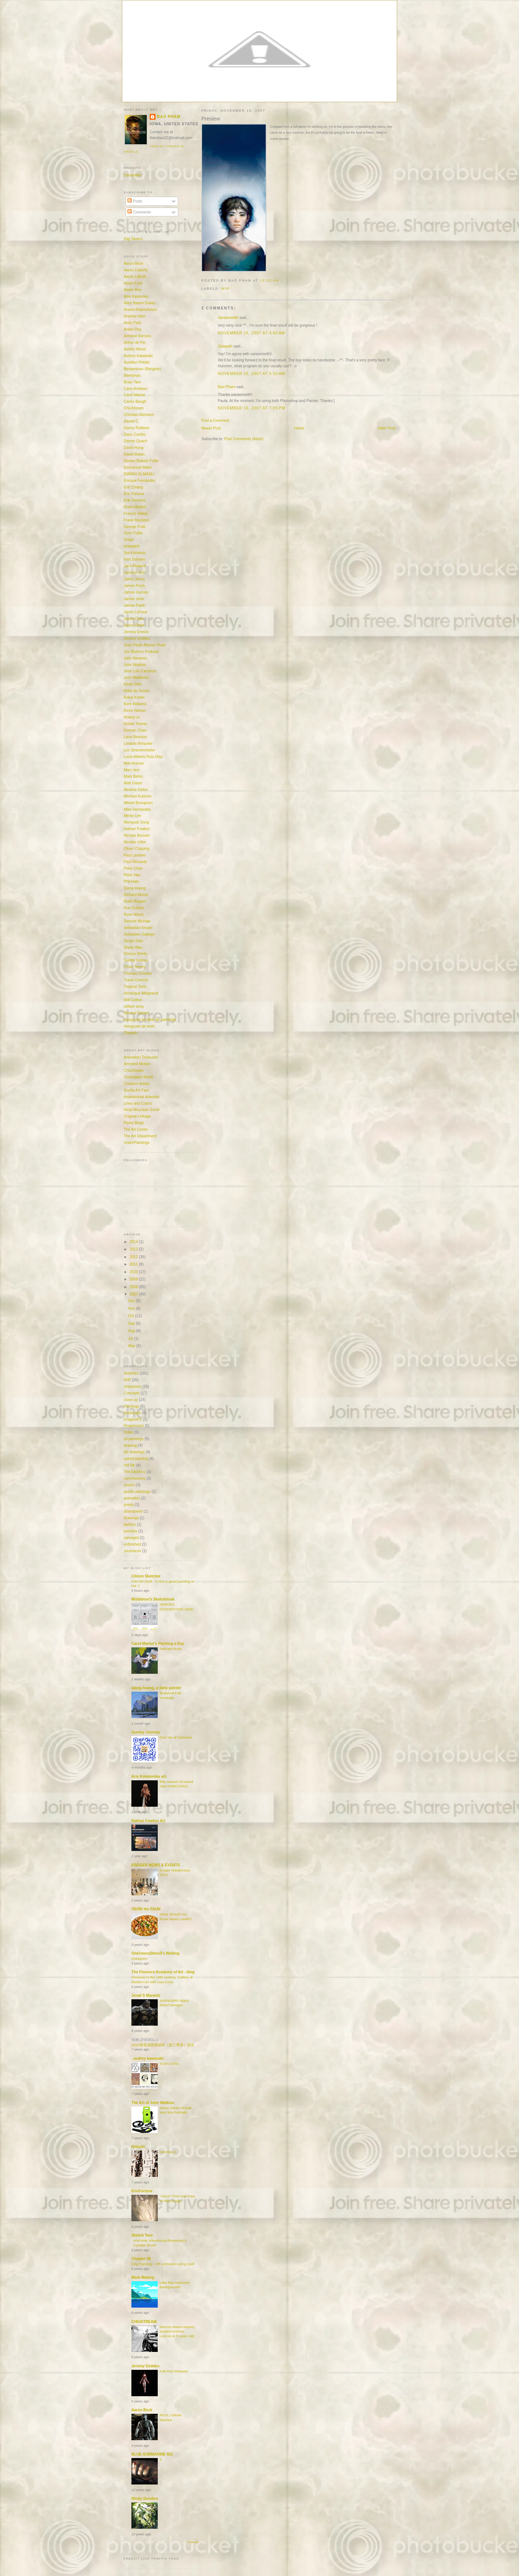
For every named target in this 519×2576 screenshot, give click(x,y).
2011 (134, 1264)
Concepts (131, 1393)
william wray (134, 1006)
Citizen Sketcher (146, 1576)
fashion (130, 1525)
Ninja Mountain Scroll (141, 1110)
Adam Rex (132, 290)
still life (129, 1465)
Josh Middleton (136, 678)
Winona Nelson (136, 1013)
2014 (134, 1242)
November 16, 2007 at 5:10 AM (251, 374)
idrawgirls (131, 546)
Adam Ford (133, 283)
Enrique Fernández (140, 481)
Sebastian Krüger (138, 928)
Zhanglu (130, 1033)
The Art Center (136, 1129)
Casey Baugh (135, 401)
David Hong (133, 448)
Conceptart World (138, 1077)
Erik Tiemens (134, 500)
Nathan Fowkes (137, 829)
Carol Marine (134, 395)
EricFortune (142, 2191)
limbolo (138, 2147)
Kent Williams (135, 704)
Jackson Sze (134, 572)
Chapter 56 (141, 2259)
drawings (131, 1518)
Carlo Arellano (135, 389)
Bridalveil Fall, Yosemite (171, 1695)
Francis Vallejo (136, 514)
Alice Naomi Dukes (140, 303)
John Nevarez (135, 658)
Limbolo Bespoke (138, 743)
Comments (139, 212)
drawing (130, 1445)
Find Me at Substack (176, 1737)
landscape (132, 1413)
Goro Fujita (133, 533)
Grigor (129, 540)
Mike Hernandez (137, 809)
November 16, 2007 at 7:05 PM (251, 408)
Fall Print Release (174, 2371)
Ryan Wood (133, 914)
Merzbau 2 (168, 2152)
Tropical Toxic (135, 987)
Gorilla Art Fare (136, 1090)
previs (129, 1505)
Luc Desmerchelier (139, 750)
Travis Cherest (136, 980)
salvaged (131, 1538)
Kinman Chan (135, 730)
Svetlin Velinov (136, 960)
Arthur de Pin (135, 343)
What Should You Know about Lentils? (176, 1916)
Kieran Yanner (136, 724)
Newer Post (211, 428)
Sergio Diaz (133, 941)
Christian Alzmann (139, 415)
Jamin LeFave (135, 612)
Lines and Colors (138, 1103)
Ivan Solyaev (134, 559)
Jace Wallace (135, 566)
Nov (132, 1308)
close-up (131, 1400)
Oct (131, 1316)
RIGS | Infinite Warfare (171, 2417)
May (132, 1346)
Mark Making (142, 2277)
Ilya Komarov (135, 553)
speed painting (136, 1459)
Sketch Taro (142, 2235)
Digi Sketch (133, 239)
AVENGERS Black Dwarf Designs (174, 2003)
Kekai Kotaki (134, 697)
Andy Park (132, 323)
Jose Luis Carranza (140, 671)
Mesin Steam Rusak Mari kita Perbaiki (175, 2110)
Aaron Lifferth (135, 277)
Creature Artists (137, 1084)
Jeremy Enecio (136, 632)
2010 (134, 1272)
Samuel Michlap (137, 921)
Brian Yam (132, 382)
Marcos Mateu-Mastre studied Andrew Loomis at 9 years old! (177, 2331)
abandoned (133, 1511)
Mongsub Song (136, 822)
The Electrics (134, 1472)
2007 (134, 1294)
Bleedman (132, 375)
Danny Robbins (136, 428)
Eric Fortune (134, 494)
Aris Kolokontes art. (149, 1776)
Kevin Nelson (135, 711)
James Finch (134, 586)
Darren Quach (135, 441)
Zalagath (225, 346)
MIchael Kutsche (138, 796)
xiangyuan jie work (139, 1026)
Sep (132, 1324)
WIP (225, 288)
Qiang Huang (135, 888)
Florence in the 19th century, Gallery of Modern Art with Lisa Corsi (162, 1979)
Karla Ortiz (133, 684)
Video (128, 1432)
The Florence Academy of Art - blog (163, 1972)
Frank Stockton (136, 520)
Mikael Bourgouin (138, 803)
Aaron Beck (133, 263)
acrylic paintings (137, 1492)
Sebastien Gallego (139, 934)
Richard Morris (136, 895)
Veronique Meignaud (141, 993)
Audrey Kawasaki (138, 356)
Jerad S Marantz (145, 1995)
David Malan (134, 454)
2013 (134, 1249)
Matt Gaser (133, 783)
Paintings (131, 1406)
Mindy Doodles (144, 2499)
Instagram (139, 1958)
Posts (134, 201)
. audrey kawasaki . (148, 2058)
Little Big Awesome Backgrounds (175, 2285)
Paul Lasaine (134, 855)
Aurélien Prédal (136, 362)
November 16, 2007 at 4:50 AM (251, 333)
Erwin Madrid (135, 507)
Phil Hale (131, 882)
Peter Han (132, 875)
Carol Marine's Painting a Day (157, 1644)
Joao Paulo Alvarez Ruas (145, 645)
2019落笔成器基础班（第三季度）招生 (162, 2045)
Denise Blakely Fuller (141, 461)
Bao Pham (226, 387)
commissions (134, 1478)
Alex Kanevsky (136, 296)
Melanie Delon (136, 790)
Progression (134, 1426)
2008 (134, 1287)
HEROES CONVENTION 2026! (176, 1606)
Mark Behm (133, 776)
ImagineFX (133, 1419)
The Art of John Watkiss (152, 2103)
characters (132, 1386)
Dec (132, 1301)
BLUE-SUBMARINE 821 (152, 2454)
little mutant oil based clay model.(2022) (176, 1784)
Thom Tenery (135, 967)
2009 (134, 1279)
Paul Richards (135, 862)
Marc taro (131, 770)
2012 (134, 1257)
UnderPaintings (136, 1143)
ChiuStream (133, 408)
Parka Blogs (134, 1123)
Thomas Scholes (138, 973)
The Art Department (140, 1136)
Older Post (387, 428)
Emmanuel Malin (138, 467)
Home (299, 428)
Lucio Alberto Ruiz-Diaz (143, 757)
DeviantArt (132, 175)
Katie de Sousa (136, 691)
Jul (131, 1339)
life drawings (134, 1452)
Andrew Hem (134, 316)
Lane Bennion (135, 737)
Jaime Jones (134, 579)
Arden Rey (133, 329)
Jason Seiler (134, 625)
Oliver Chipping (136, 849)
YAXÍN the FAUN (145, 1909)
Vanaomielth (228, 318)
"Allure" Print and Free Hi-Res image (177, 2198)
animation (132, 1498)
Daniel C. (131, 421)
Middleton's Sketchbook (153, 1599)
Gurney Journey (145, 1732)
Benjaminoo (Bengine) (142, 369)
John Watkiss (135, 665)
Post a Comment (215, 421)
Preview (210, 119)
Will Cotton (133, 1000)
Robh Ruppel (135, 901)
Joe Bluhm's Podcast (141, 652)
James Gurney (136, 592)
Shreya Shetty (135, 954)
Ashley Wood (135, 349)
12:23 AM (269, 280)
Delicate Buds (171, 1649)
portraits (130, 1531)
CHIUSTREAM (143, 2322)
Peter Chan (133, 868)
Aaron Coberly (136, 270)
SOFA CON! (169, 2064)
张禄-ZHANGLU (144, 2040)
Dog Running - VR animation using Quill (162, 2264)
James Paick (134, 605)
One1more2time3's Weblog (155, 1953)
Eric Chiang (133, 487)
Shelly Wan (133, 947)
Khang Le (132, 717)
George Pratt (134, 527)
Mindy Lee (132, 816)
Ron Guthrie (134, 908)
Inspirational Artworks (142, 1097)
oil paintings (133, 1439)
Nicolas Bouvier (137, 835)
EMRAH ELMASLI (139, 474)
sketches (131, 1373)
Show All (193, 2542)
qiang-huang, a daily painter (156, 1688)
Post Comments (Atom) (244, 439)
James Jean (134, 599)
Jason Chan (134, 619)
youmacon (132, 1551)
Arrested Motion (137, 1064)
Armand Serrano (137, 336)
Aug (132, 1331)
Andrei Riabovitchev (140, 310)
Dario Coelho (135, 434)
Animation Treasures (141, 1057)
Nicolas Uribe (135, 842)
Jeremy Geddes (137, 638)
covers (129, 1485)
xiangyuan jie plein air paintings (150, 1020)
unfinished (132, 1544)
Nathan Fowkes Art (148, 1821)
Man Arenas (134, 763)
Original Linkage (137, 1116)
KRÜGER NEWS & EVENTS (155, 1865)
